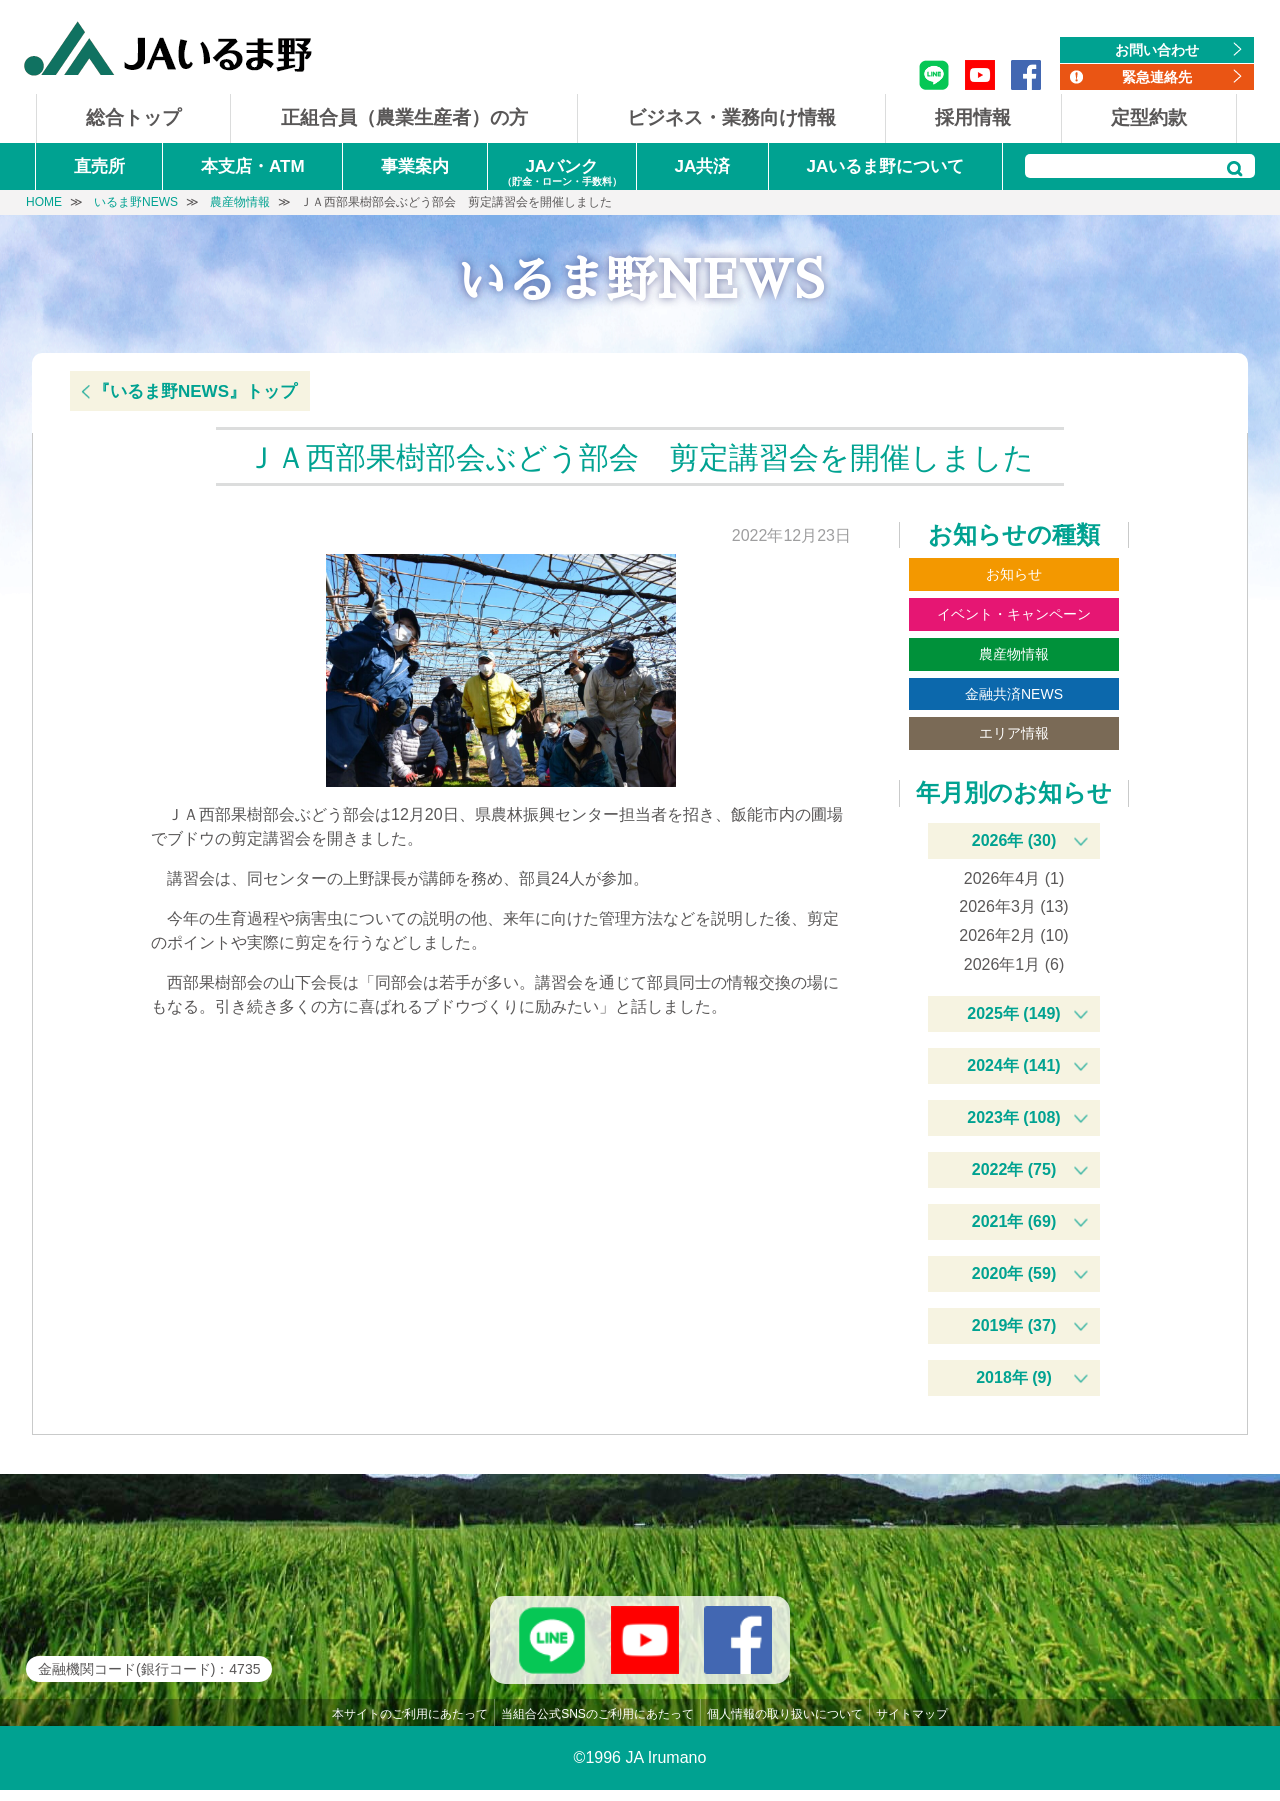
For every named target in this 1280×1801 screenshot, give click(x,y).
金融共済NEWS (1014, 694)
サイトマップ (912, 1724)
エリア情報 (1014, 733)
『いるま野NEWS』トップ (195, 391)
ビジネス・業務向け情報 (731, 117)
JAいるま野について (886, 166)
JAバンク (562, 173)
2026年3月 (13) (1013, 906)
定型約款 (1149, 117)
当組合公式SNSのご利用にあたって (597, 1724)
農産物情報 (1014, 654)
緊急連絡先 (1157, 77)
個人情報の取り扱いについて (785, 1724)
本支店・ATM (253, 166)
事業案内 (415, 166)
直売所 (99, 166)
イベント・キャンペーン (1014, 614)
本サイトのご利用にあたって (410, 1724)
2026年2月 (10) (1013, 935)
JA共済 (702, 166)
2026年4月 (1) (1014, 878)
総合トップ (133, 117)
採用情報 (973, 117)
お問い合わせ (1157, 50)
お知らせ (1014, 574)
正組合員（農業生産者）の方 (404, 117)
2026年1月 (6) (1014, 964)
